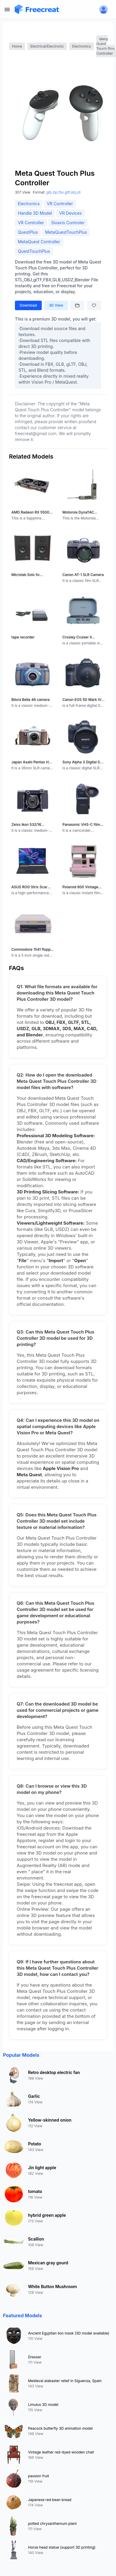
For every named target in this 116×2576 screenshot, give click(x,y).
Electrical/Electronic (47, 46)
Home (17, 46)
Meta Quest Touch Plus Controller (105, 46)
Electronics (81, 46)
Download (28, 305)
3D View (56, 305)
